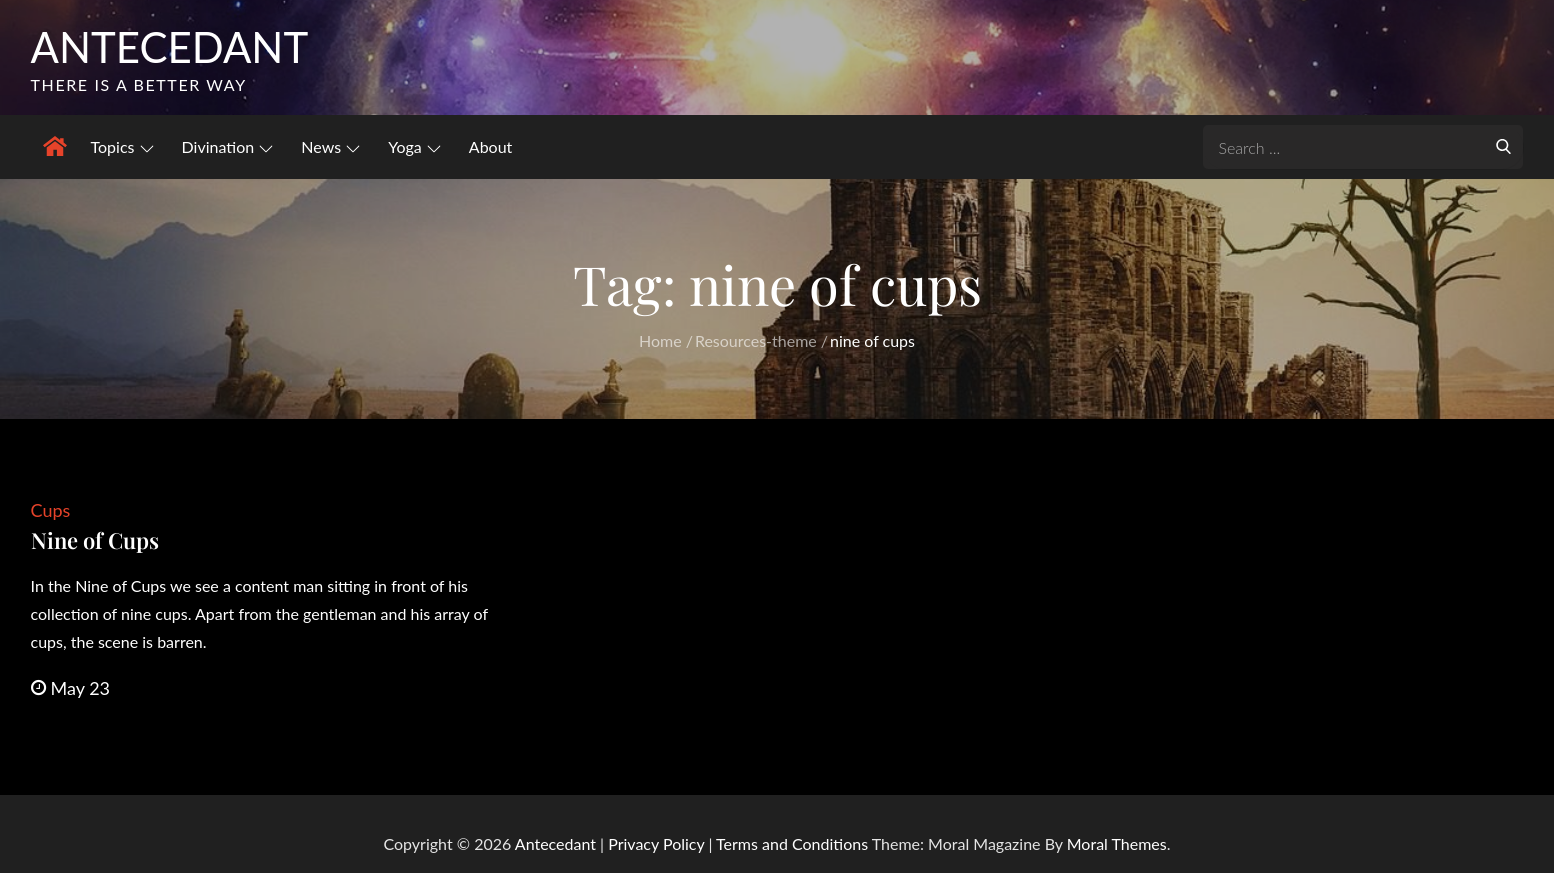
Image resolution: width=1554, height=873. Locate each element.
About (491, 146)
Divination (228, 146)
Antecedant (170, 47)
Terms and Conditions (794, 843)
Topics (122, 146)
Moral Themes (1117, 843)
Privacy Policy (656, 843)
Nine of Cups (95, 540)
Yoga (414, 146)
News (330, 146)
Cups (51, 510)
